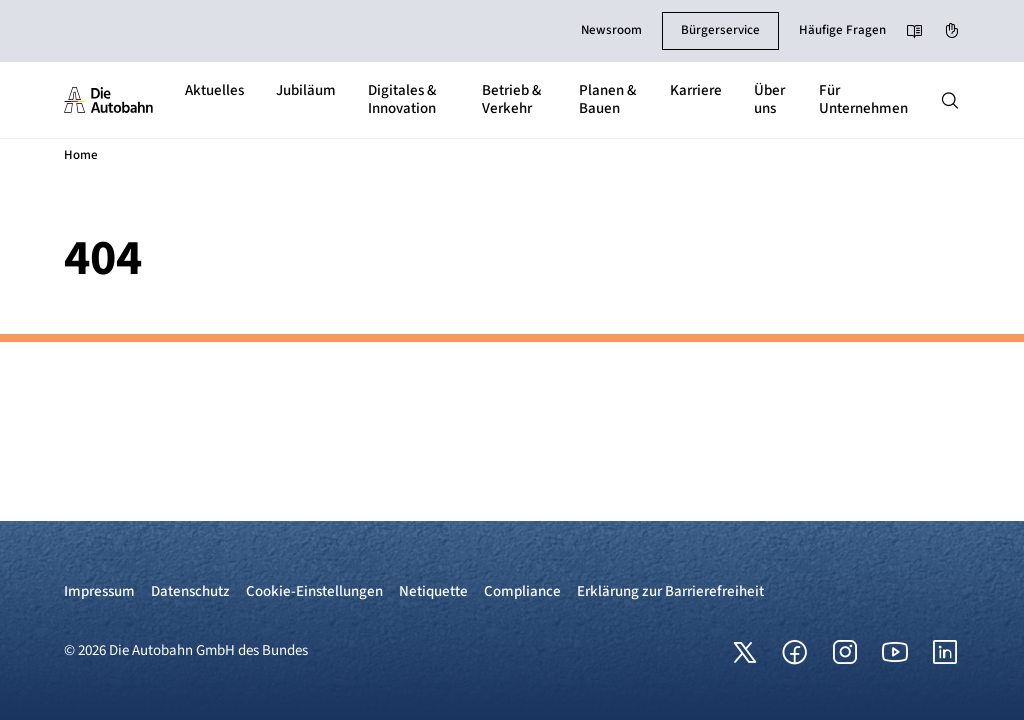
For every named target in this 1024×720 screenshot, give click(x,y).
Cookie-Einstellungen (314, 591)
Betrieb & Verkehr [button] (511, 99)
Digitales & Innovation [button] (402, 99)
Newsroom (611, 30)
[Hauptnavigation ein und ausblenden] (950, 100)
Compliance (522, 591)
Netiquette (433, 591)
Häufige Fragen (842, 30)
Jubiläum (306, 90)
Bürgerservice (720, 30)
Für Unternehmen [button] (863, 99)
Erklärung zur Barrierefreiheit (670, 591)
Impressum (99, 591)
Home (81, 155)
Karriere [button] (696, 90)
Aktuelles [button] (214, 90)
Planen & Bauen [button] (607, 99)
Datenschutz (190, 591)
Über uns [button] (769, 99)
